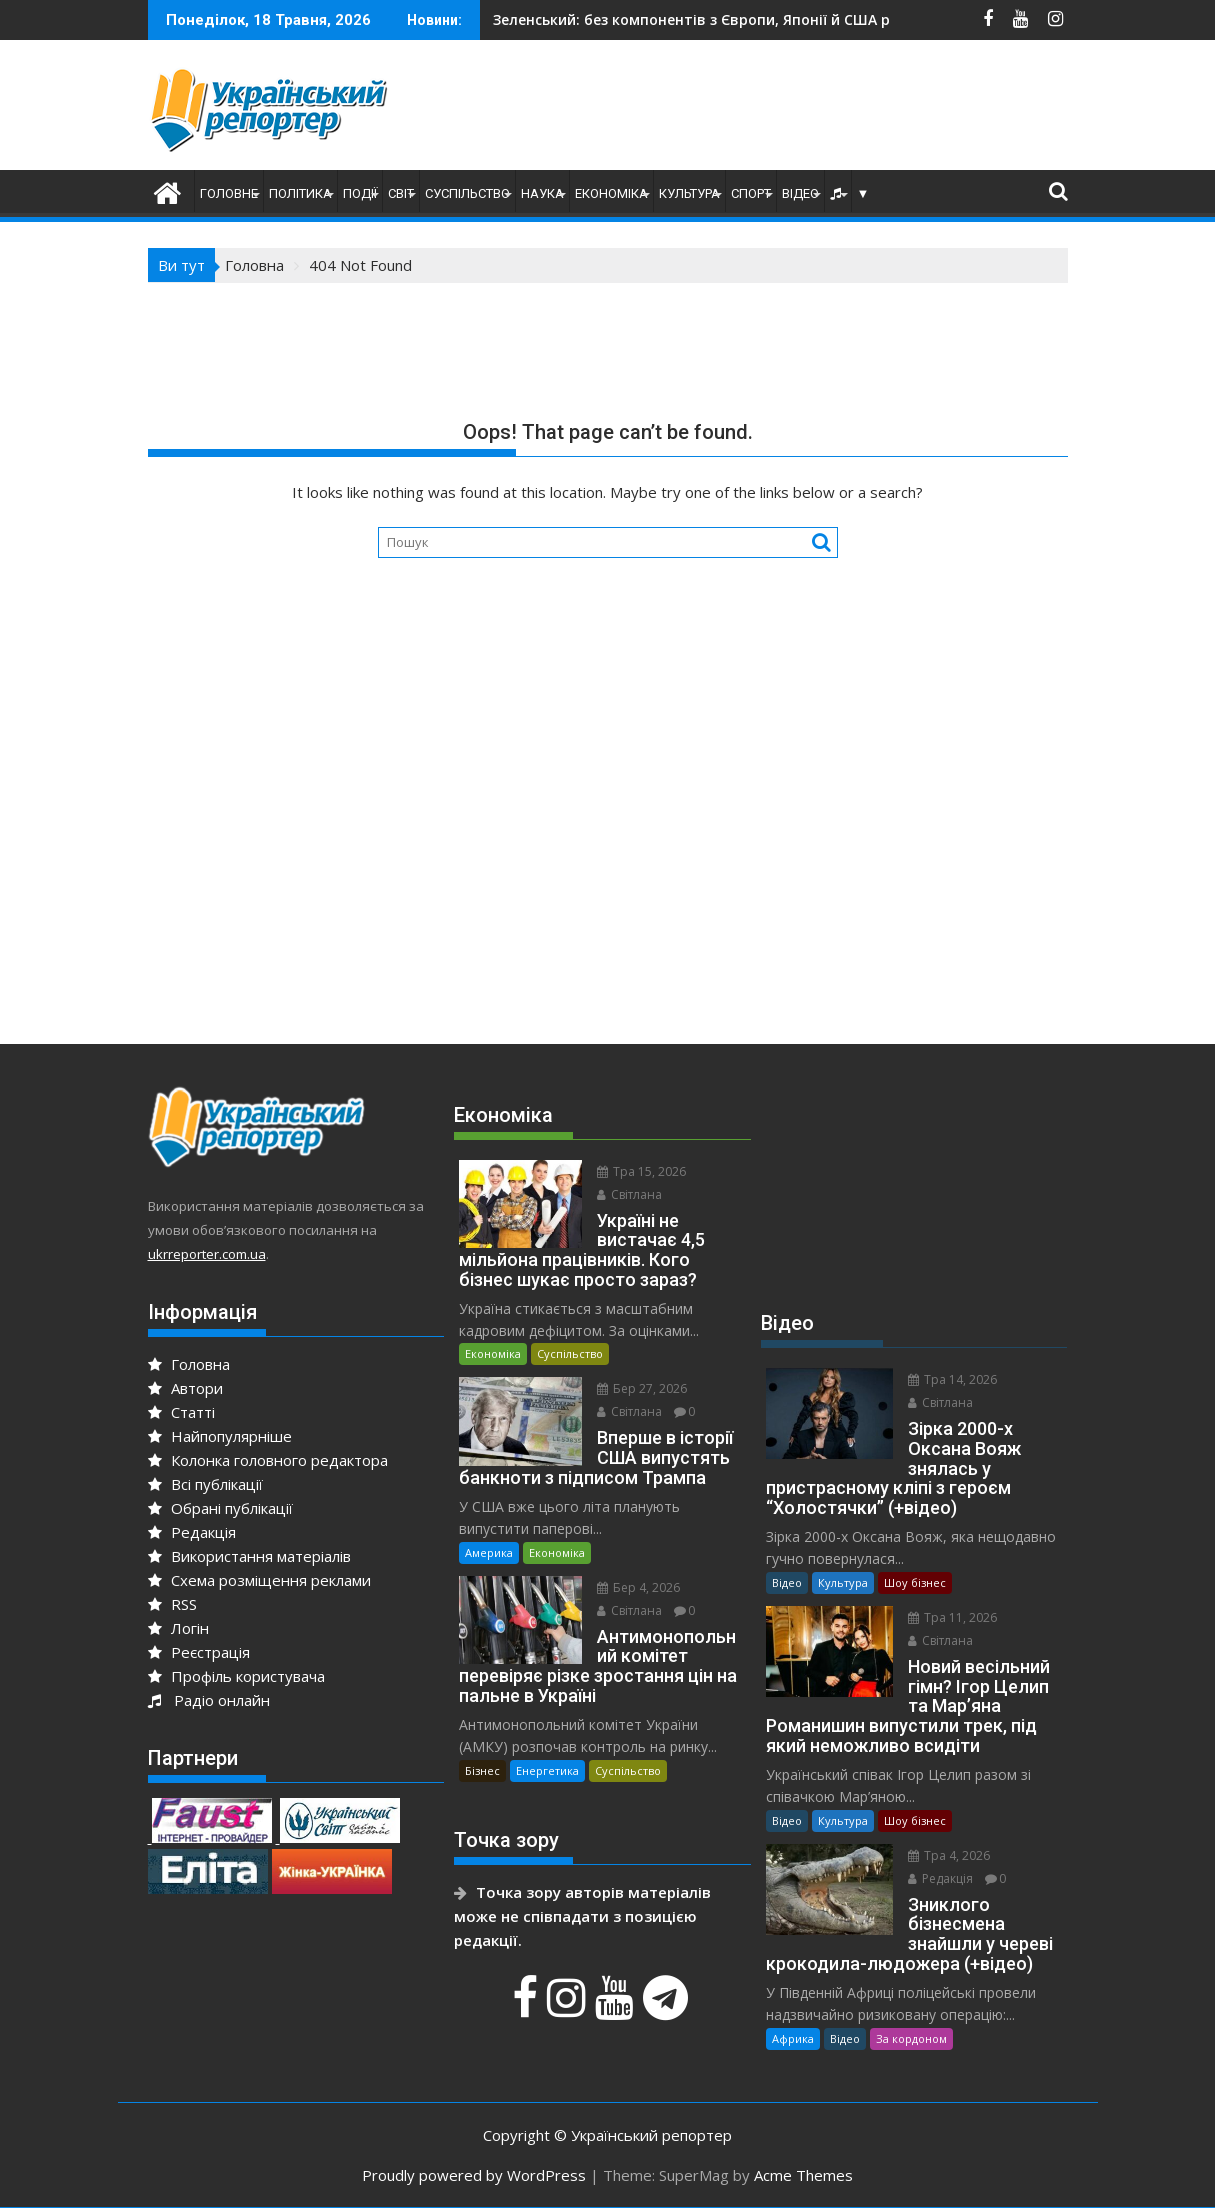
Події (360, 193)
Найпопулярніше (220, 1436)
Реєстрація (199, 1652)
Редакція (192, 1532)
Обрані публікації (220, 1508)
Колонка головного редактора (268, 1460)
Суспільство (467, 193)
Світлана (629, 1194)
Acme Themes (803, 2175)
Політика (300, 193)
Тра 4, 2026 (949, 1855)
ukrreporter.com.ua (207, 1254)
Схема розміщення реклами (259, 1580)
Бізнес (482, 1770)
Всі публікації (205, 1484)
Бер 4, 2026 (638, 1587)
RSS (172, 1604)
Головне (229, 193)
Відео (800, 193)
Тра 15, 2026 (641, 1171)
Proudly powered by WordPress (474, 2175)
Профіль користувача (236, 1676)
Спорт (751, 193)
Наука (542, 193)
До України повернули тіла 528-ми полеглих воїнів (723, 19)
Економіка (611, 193)
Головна (189, 1364)
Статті (181, 1412)
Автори (185, 1388)
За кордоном (911, 2038)
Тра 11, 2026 (952, 1617)
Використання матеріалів (249, 1556)
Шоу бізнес (915, 1582)
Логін (178, 1628)
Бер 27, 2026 (642, 1388)
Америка (489, 1552)
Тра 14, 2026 (952, 1379)
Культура (689, 193)
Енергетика (547, 1770)
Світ (401, 193)
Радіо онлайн (209, 1700)
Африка (793, 2038)
